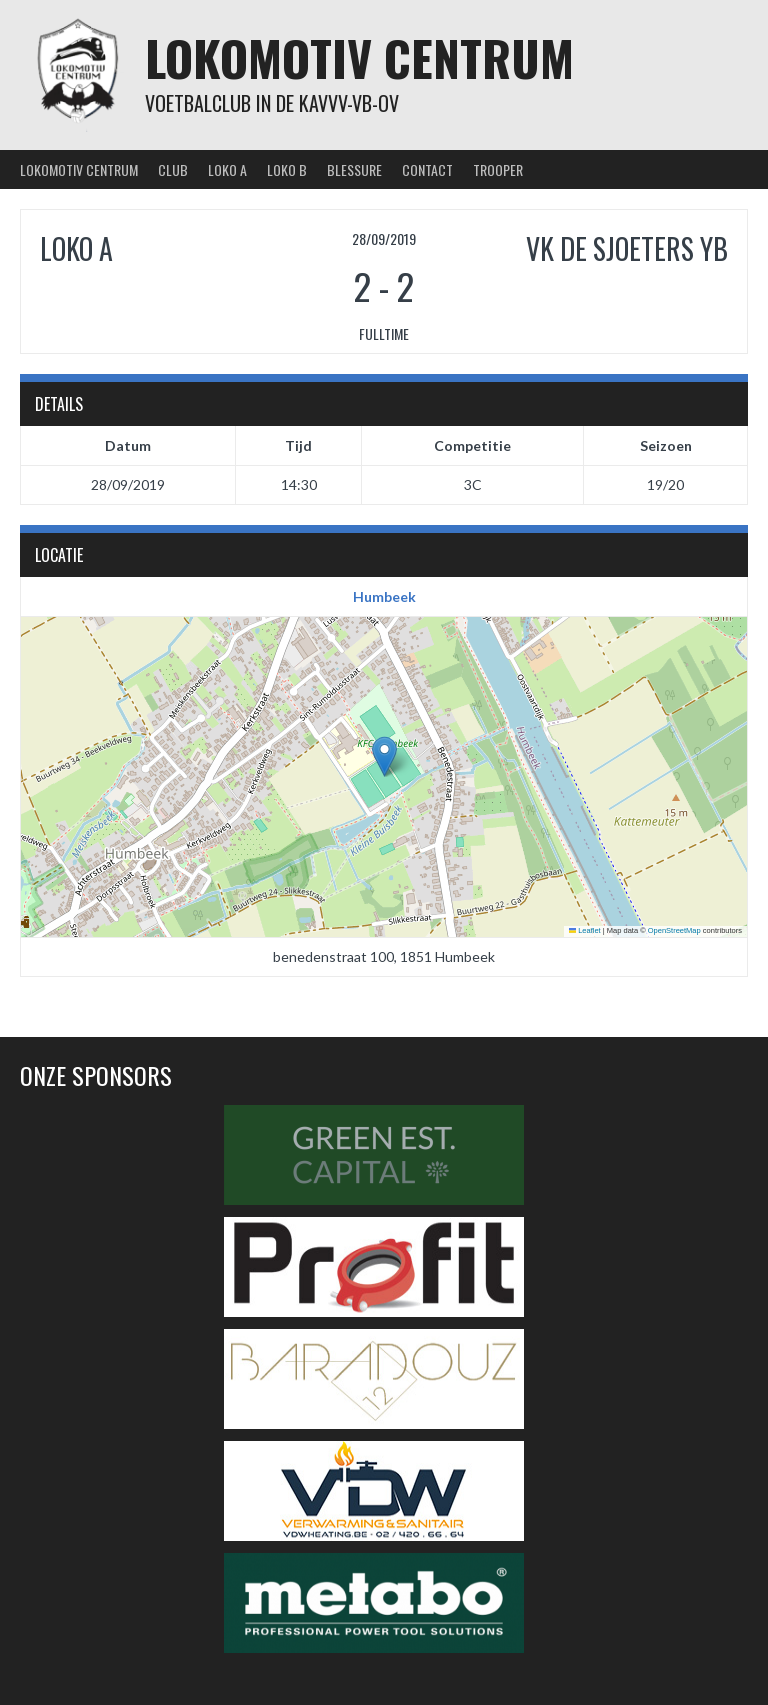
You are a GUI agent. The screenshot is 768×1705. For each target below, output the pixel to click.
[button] (384, 756)
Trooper (498, 169)
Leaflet (585, 930)
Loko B (287, 169)
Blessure (354, 169)
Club (173, 169)
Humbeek (384, 596)
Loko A (227, 169)
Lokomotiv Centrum (359, 57)
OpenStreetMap (674, 930)
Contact (427, 169)
